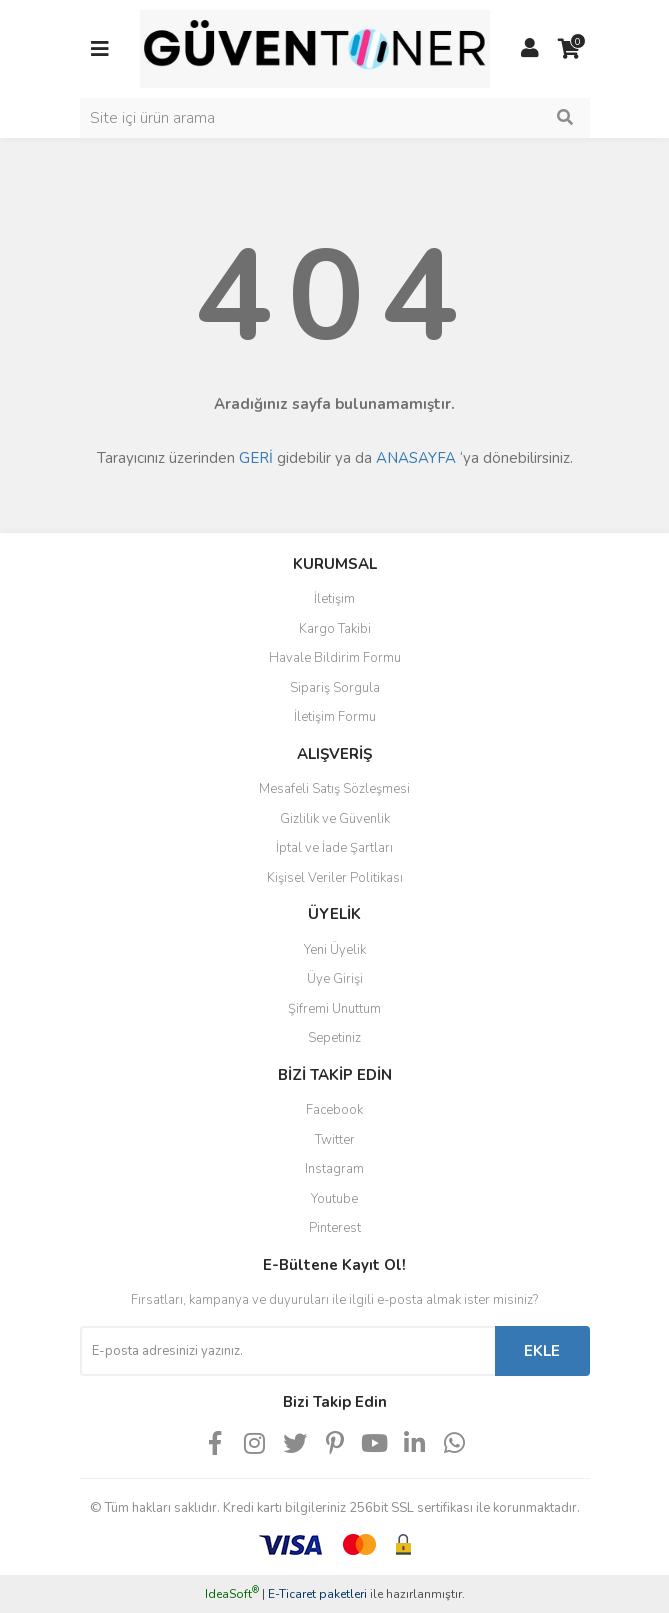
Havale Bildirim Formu (335, 658)
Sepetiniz (334, 1038)
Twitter (335, 1140)
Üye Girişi (335, 979)
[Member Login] (530, 49)
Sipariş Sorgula (335, 688)
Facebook (334, 1110)
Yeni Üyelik (335, 950)
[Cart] (570, 49)
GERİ (256, 458)
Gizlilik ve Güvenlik (335, 819)
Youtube (334, 1199)
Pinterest (335, 1228)
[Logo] (315, 48)
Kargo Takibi (335, 629)
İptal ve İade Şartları (334, 848)
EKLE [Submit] (542, 1351)
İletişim (334, 599)
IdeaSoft (232, 1594)
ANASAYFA (416, 458)
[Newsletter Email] (287, 1351)
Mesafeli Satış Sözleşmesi (334, 789)
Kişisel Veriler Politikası (335, 878)
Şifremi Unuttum (334, 1009)
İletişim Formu (335, 717)
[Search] (335, 118)
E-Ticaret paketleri (317, 1594)
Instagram (334, 1169)
